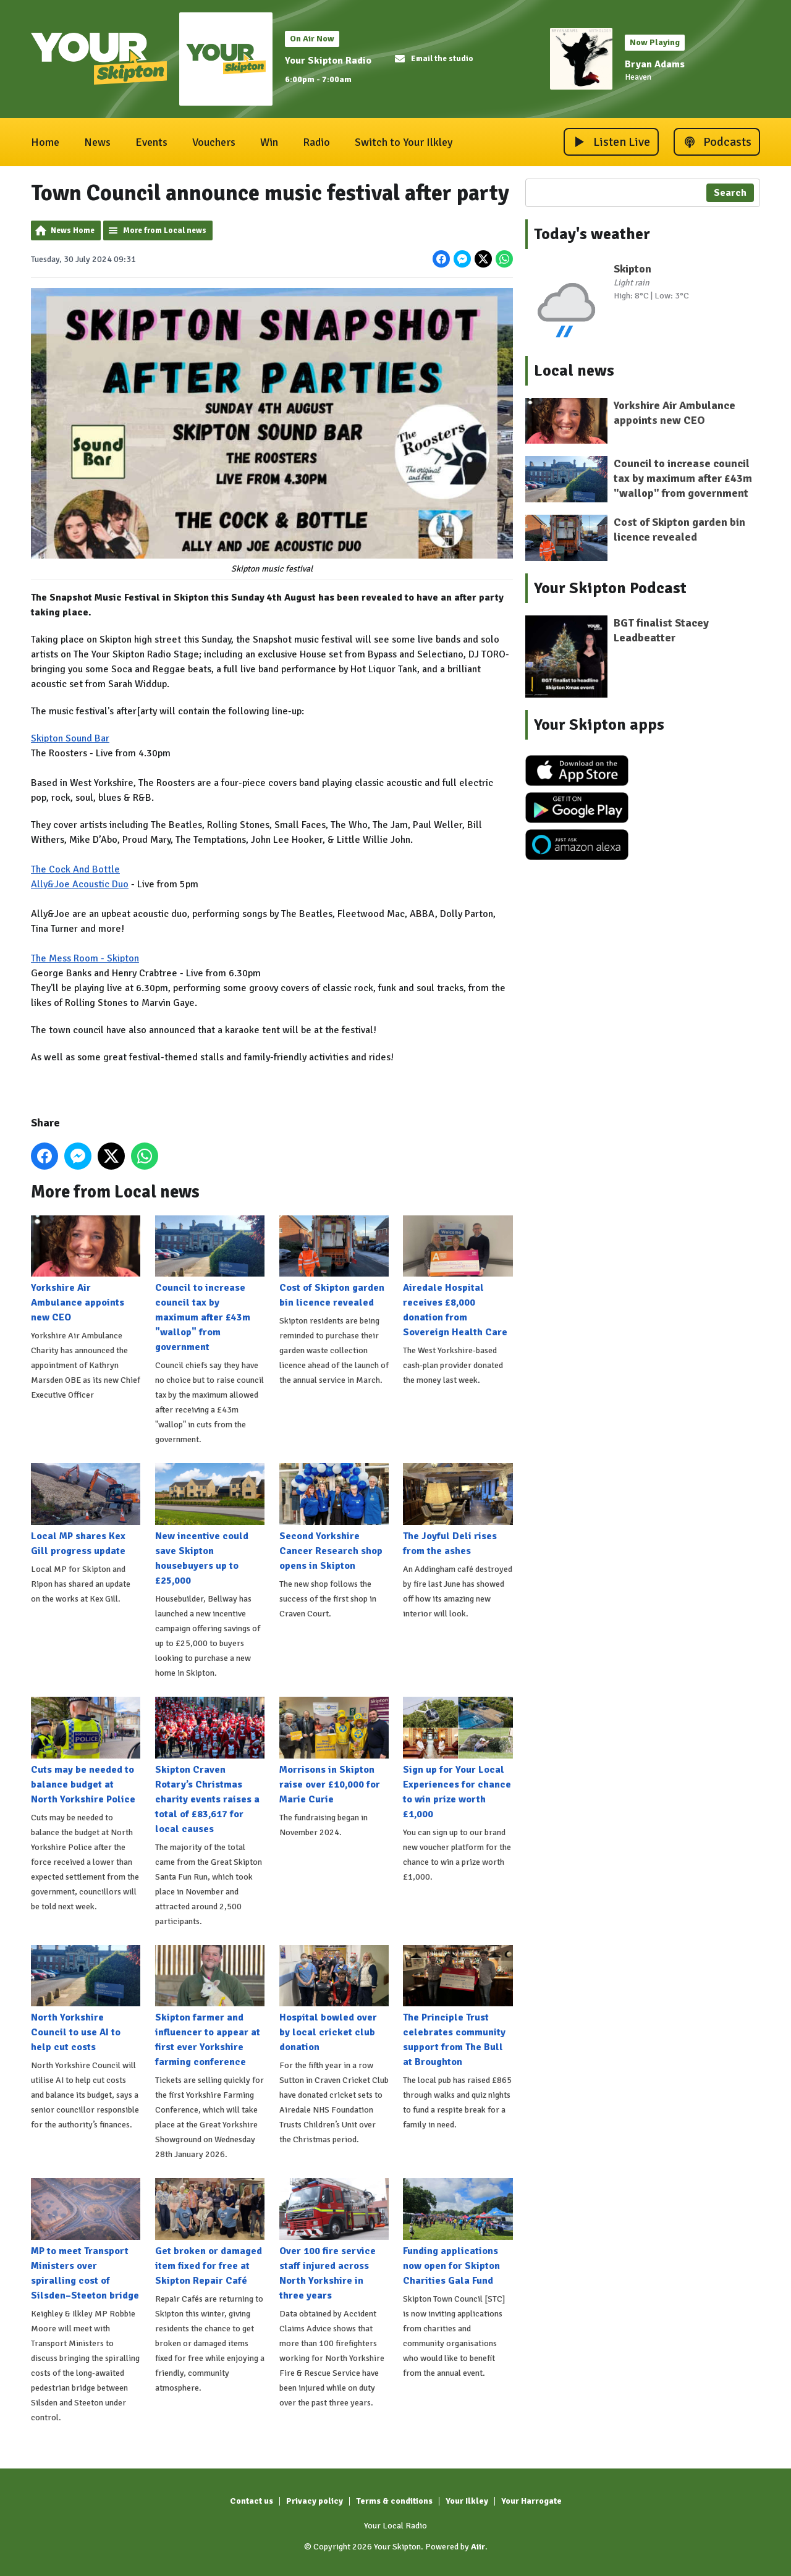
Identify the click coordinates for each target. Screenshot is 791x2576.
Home (45, 142)
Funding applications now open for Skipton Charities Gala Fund (457, 2232)
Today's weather (592, 234)
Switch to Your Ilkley (403, 142)
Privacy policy (314, 2501)
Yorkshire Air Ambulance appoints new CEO (85, 1269)
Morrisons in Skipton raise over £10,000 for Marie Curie (334, 1751)
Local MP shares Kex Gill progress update (85, 1510)
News (97, 142)
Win (269, 142)
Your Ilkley (467, 2501)
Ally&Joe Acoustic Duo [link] (80, 884)
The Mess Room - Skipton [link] (85, 958)
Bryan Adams (655, 64)
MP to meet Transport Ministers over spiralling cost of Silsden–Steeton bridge (85, 2240)
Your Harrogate (531, 2501)
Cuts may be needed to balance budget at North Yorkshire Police (85, 1751)
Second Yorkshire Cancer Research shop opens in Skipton (334, 1517)
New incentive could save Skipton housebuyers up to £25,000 (209, 1525)
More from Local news (164, 230)
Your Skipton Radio (328, 60)
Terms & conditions (394, 2501)
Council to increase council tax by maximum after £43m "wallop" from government (209, 1284)
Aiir (478, 2546)
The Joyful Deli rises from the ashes (457, 1510)
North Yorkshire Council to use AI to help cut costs (85, 1999)
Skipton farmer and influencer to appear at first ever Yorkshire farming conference (209, 2006)
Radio (316, 142)
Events (151, 142)
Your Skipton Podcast (610, 588)
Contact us (251, 2501)
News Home (73, 230)
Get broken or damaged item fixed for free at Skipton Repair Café (209, 2232)
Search (730, 193)
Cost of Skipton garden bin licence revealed (334, 1262)
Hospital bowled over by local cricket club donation (334, 1999)
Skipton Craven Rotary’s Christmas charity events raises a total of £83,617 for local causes (209, 1766)
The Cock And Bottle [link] (75, 869)
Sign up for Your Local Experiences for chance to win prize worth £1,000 (457, 1758)
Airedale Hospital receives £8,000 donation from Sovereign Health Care (457, 1276)
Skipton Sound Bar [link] (70, 738)
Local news (574, 371)
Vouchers (213, 142)
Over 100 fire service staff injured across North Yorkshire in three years (334, 2240)
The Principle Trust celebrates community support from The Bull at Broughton (457, 2006)
